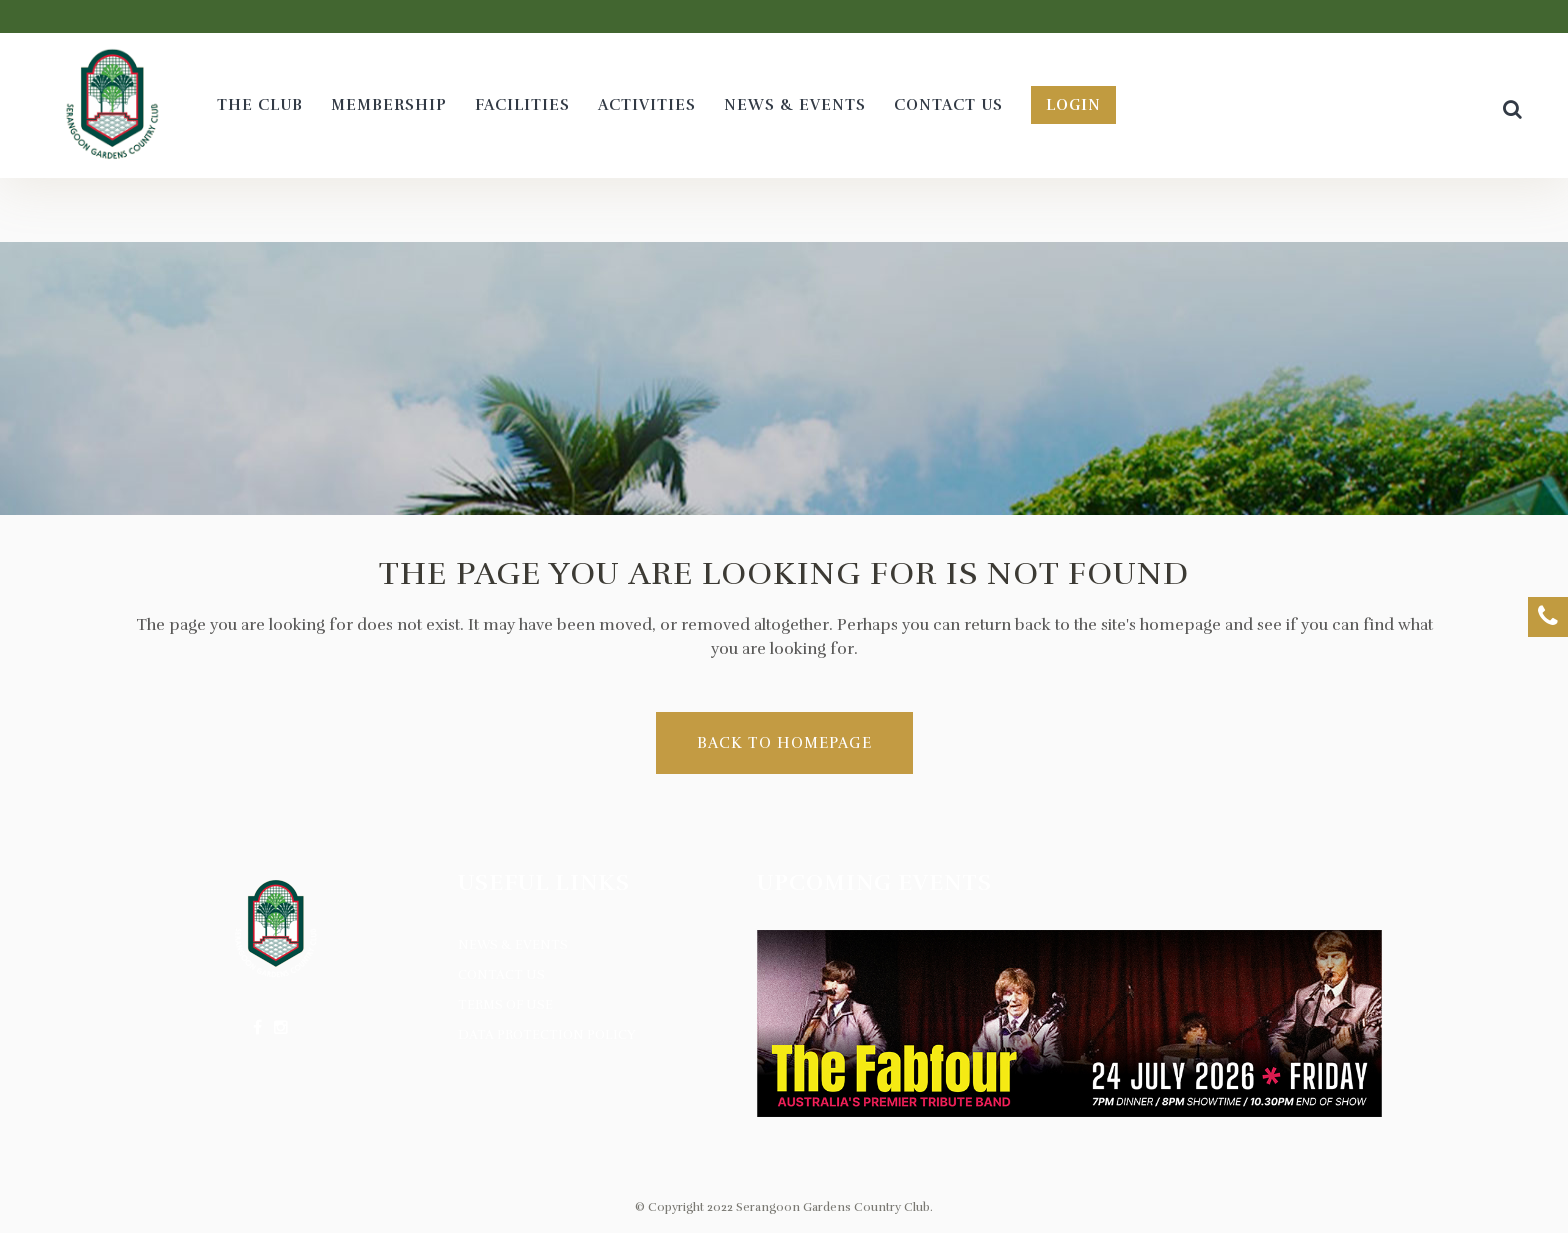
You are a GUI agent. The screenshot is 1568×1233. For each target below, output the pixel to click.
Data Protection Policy (547, 1035)
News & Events (513, 945)
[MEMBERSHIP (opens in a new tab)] (389, 105)
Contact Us (501, 975)
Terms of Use (505, 1005)
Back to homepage (784, 743)
